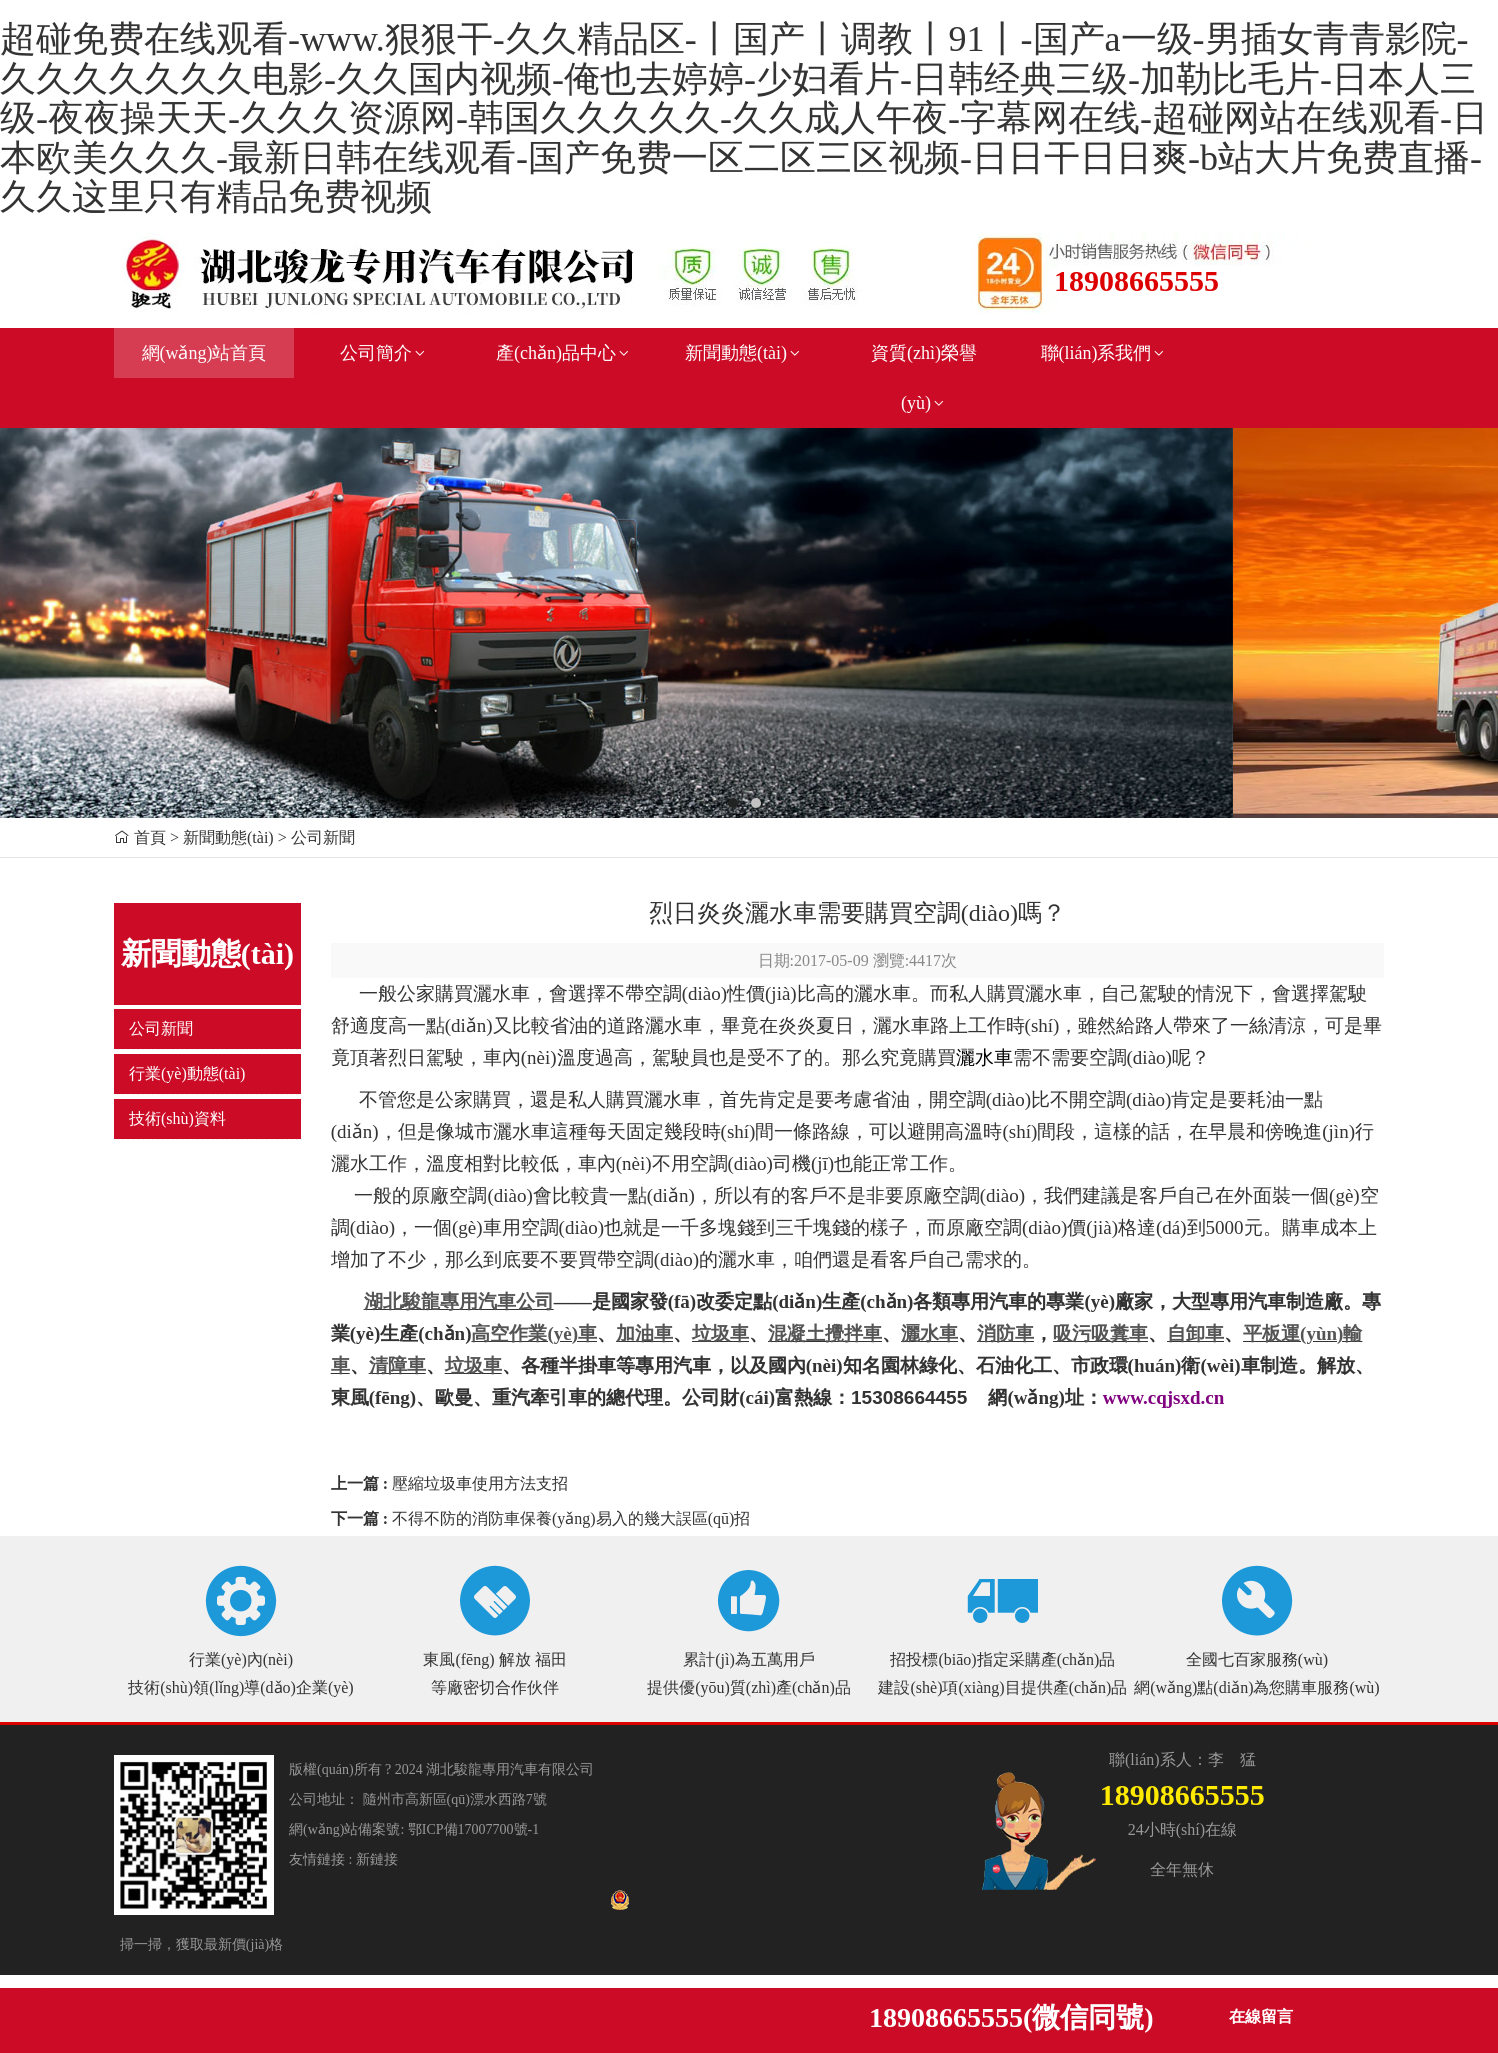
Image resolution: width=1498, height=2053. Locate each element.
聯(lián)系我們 (1104, 353)
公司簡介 (384, 353)
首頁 (150, 837)
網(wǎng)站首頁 (204, 353)
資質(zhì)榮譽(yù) (924, 378)
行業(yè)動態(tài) (187, 1073)
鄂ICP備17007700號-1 (473, 1829)
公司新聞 (161, 1028)
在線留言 (1261, 2016)
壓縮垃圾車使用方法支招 (480, 1483)
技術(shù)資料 (177, 1118)
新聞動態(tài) (744, 353)
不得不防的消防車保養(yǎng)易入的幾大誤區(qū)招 (571, 1518)
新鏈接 (377, 1859)
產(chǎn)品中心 (564, 353)
